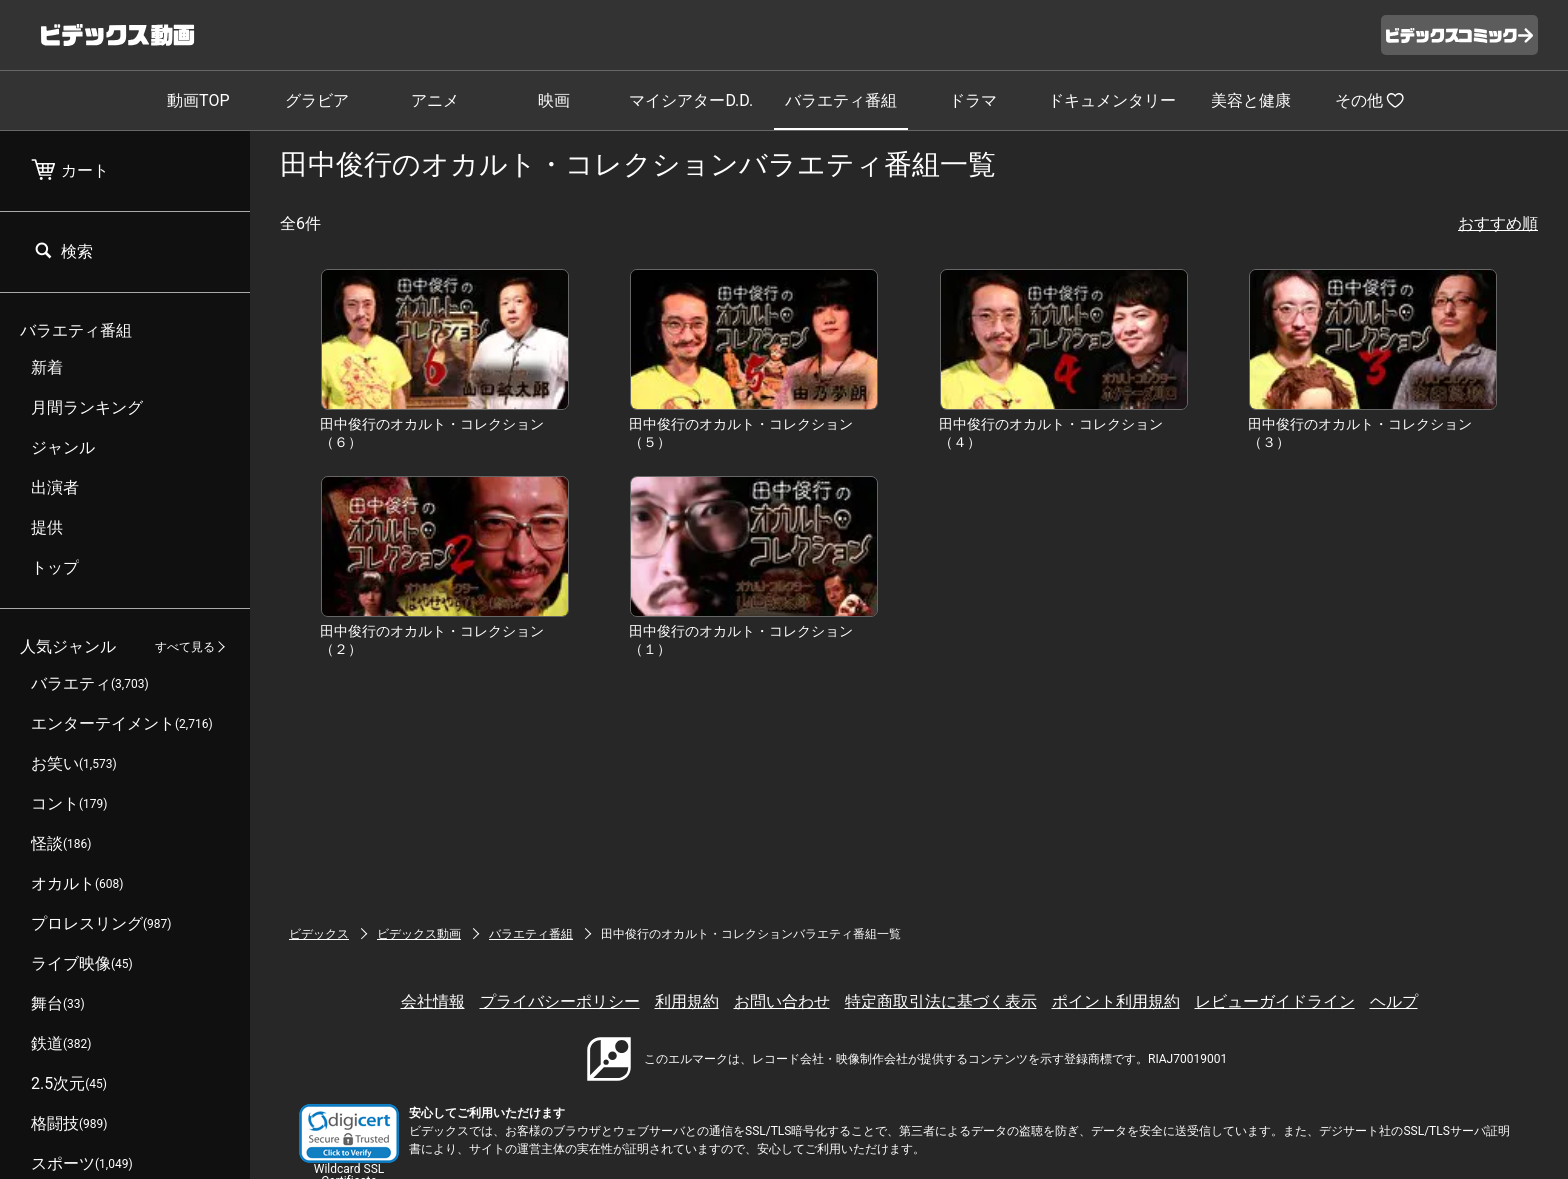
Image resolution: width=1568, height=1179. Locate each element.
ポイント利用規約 (1116, 1001)
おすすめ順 (1498, 223)
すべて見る (185, 647)
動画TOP (198, 100)
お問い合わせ (782, 1001)
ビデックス (319, 934)
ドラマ (973, 100)
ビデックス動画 (419, 934)
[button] (349, 1133)
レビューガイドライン (1275, 1001)
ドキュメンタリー (1112, 100)
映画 (554, 100)
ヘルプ (1394, 1001)
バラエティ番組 (841, 100)
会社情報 (433, 1001)
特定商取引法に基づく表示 (941, 1001)
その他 (1370, 100)
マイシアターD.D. (691, 100)
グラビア (317, 100)
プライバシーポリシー (560, 1001)
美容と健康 (1251, 100)
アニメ (435, 100)
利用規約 (687, 1001)
